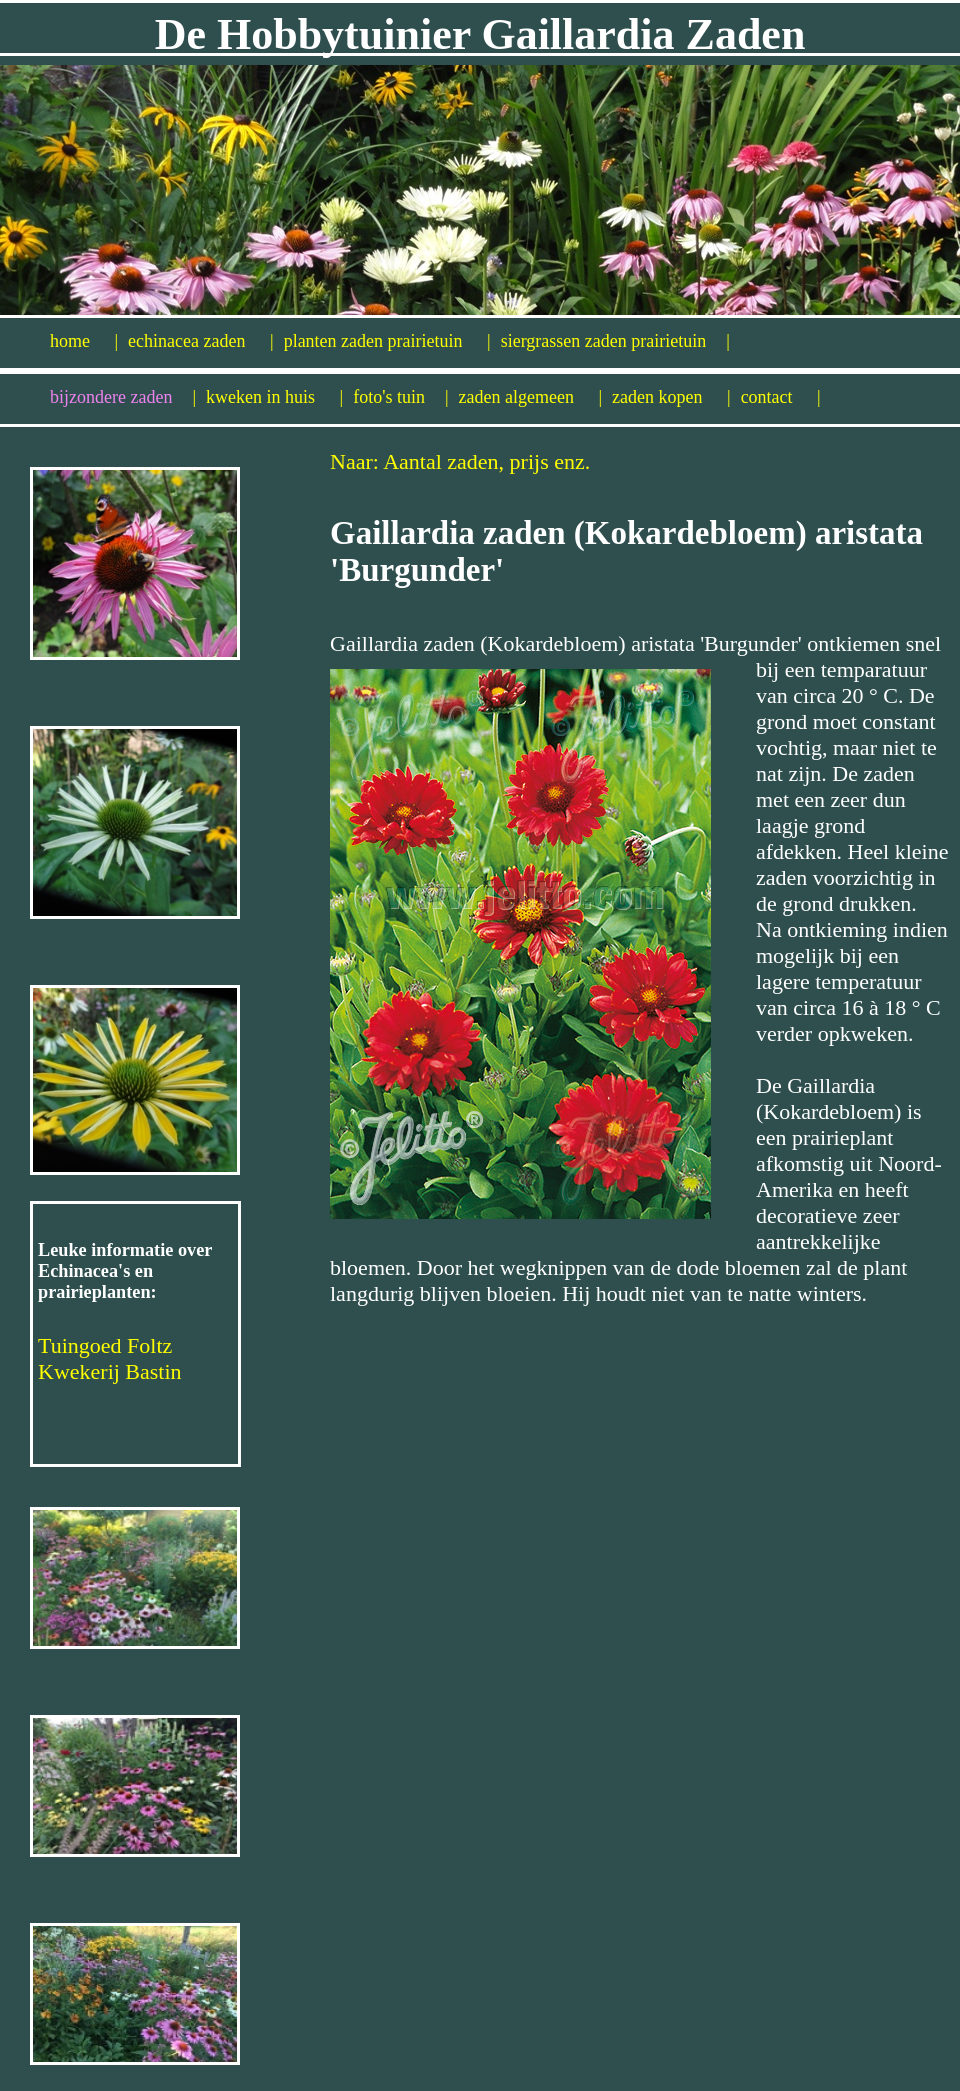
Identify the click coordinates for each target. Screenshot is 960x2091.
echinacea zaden (201, 341)
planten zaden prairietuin (387, 341)
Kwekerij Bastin (110, 1371)
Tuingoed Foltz (105, 1345)
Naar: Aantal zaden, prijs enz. (460, 461)
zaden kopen (671, 397)
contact (781, 397)
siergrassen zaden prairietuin (615, 341)
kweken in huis (274, 397)
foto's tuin (400, 397)
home (84, 341)
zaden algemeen (531, 397)
